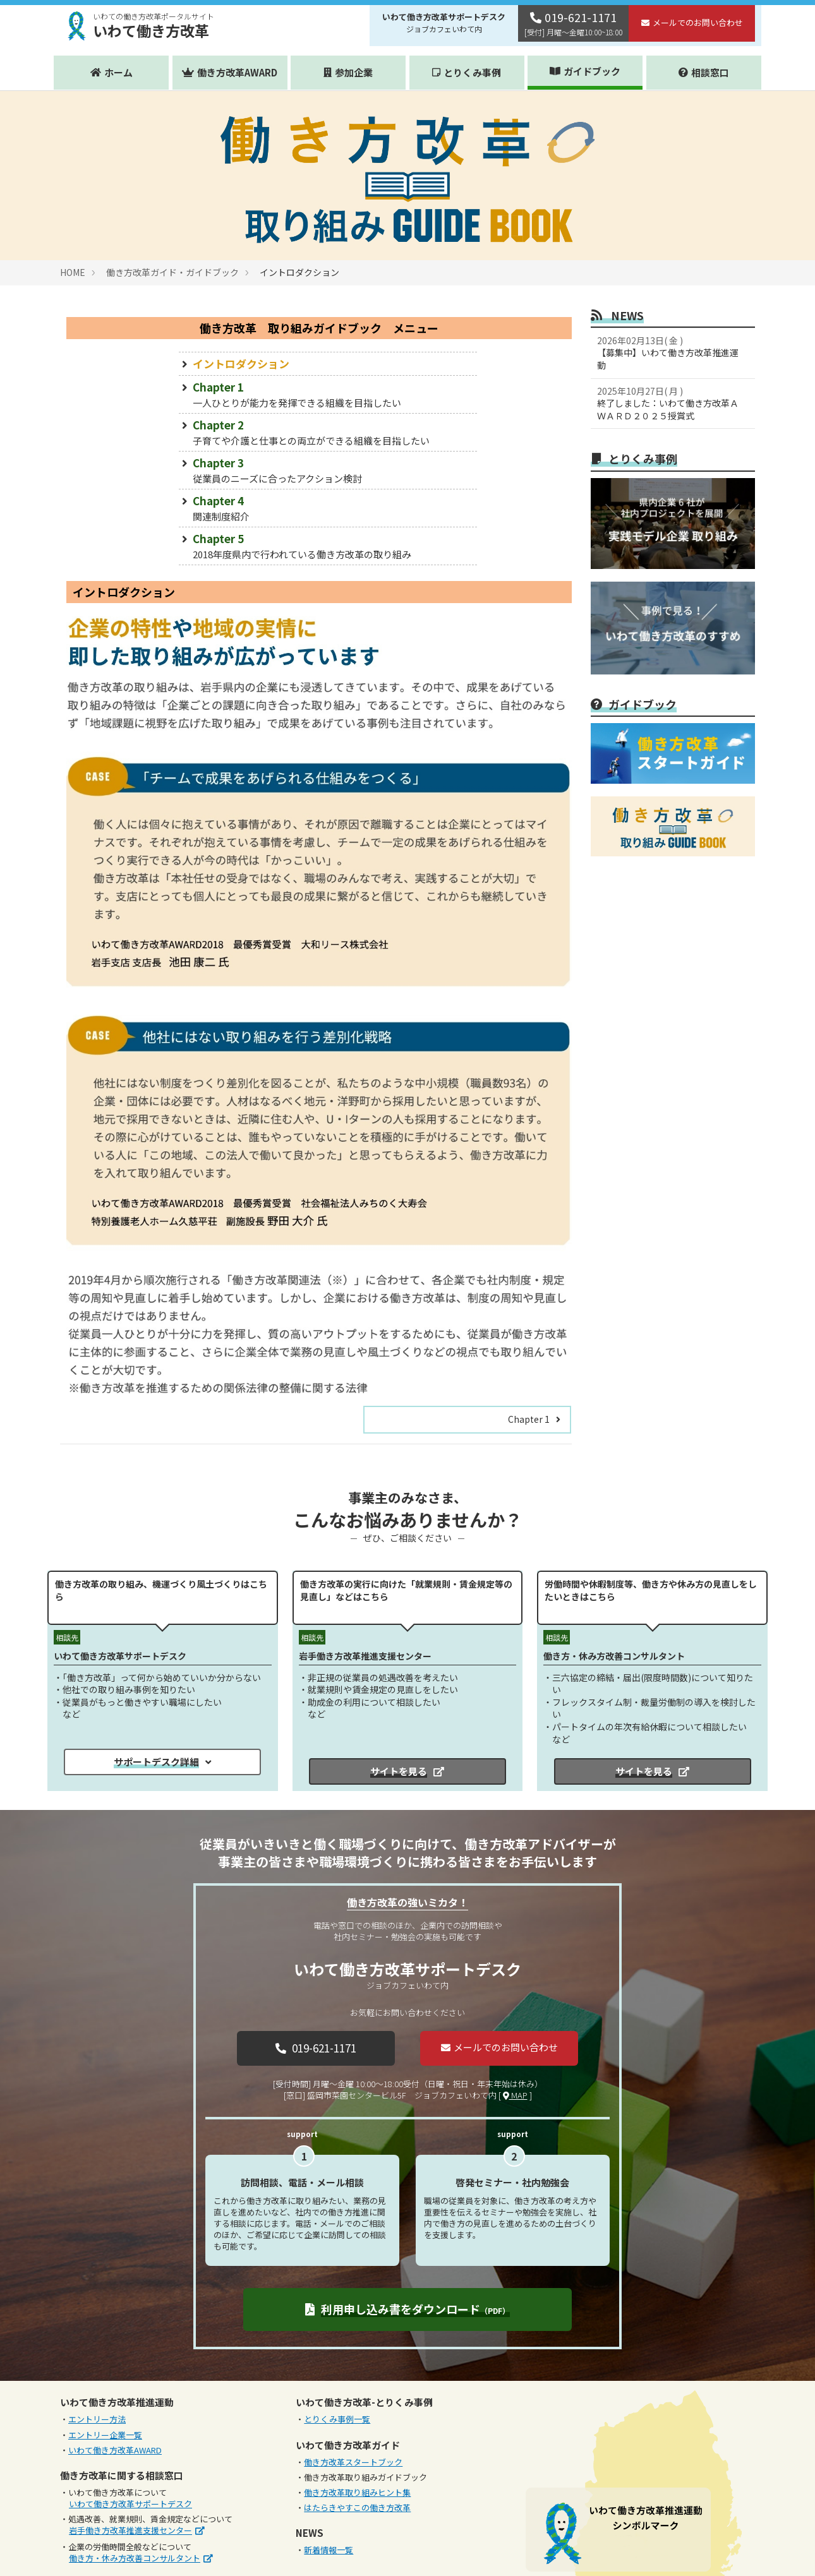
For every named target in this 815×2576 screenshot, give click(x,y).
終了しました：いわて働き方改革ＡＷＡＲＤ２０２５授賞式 (669, 403)
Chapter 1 (328, 394)
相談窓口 (710, 72)
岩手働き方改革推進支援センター (130, 2530)
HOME (72, 272)
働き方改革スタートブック (353, 2462)
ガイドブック (592, 71)
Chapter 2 (328, 432)
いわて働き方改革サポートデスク (130, 2504)
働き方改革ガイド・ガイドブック (172, 272)
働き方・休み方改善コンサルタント (134, 2558)
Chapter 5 (328, 545)
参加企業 (354, 72)
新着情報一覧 (328, 2550)
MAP (515, 2095)
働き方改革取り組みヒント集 (357, 2492)
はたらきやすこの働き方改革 (357, 2507)
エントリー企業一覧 (105, 2435)
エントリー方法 (97, 2419)
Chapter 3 (328, 470)
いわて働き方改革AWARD (115, 2450)
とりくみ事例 (472, 72)
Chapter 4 (328, 508)
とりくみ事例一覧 (337, 2419)
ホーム (118, 72)
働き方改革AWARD (237, 72)
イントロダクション (241, 363)
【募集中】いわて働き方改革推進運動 (669, 352)
